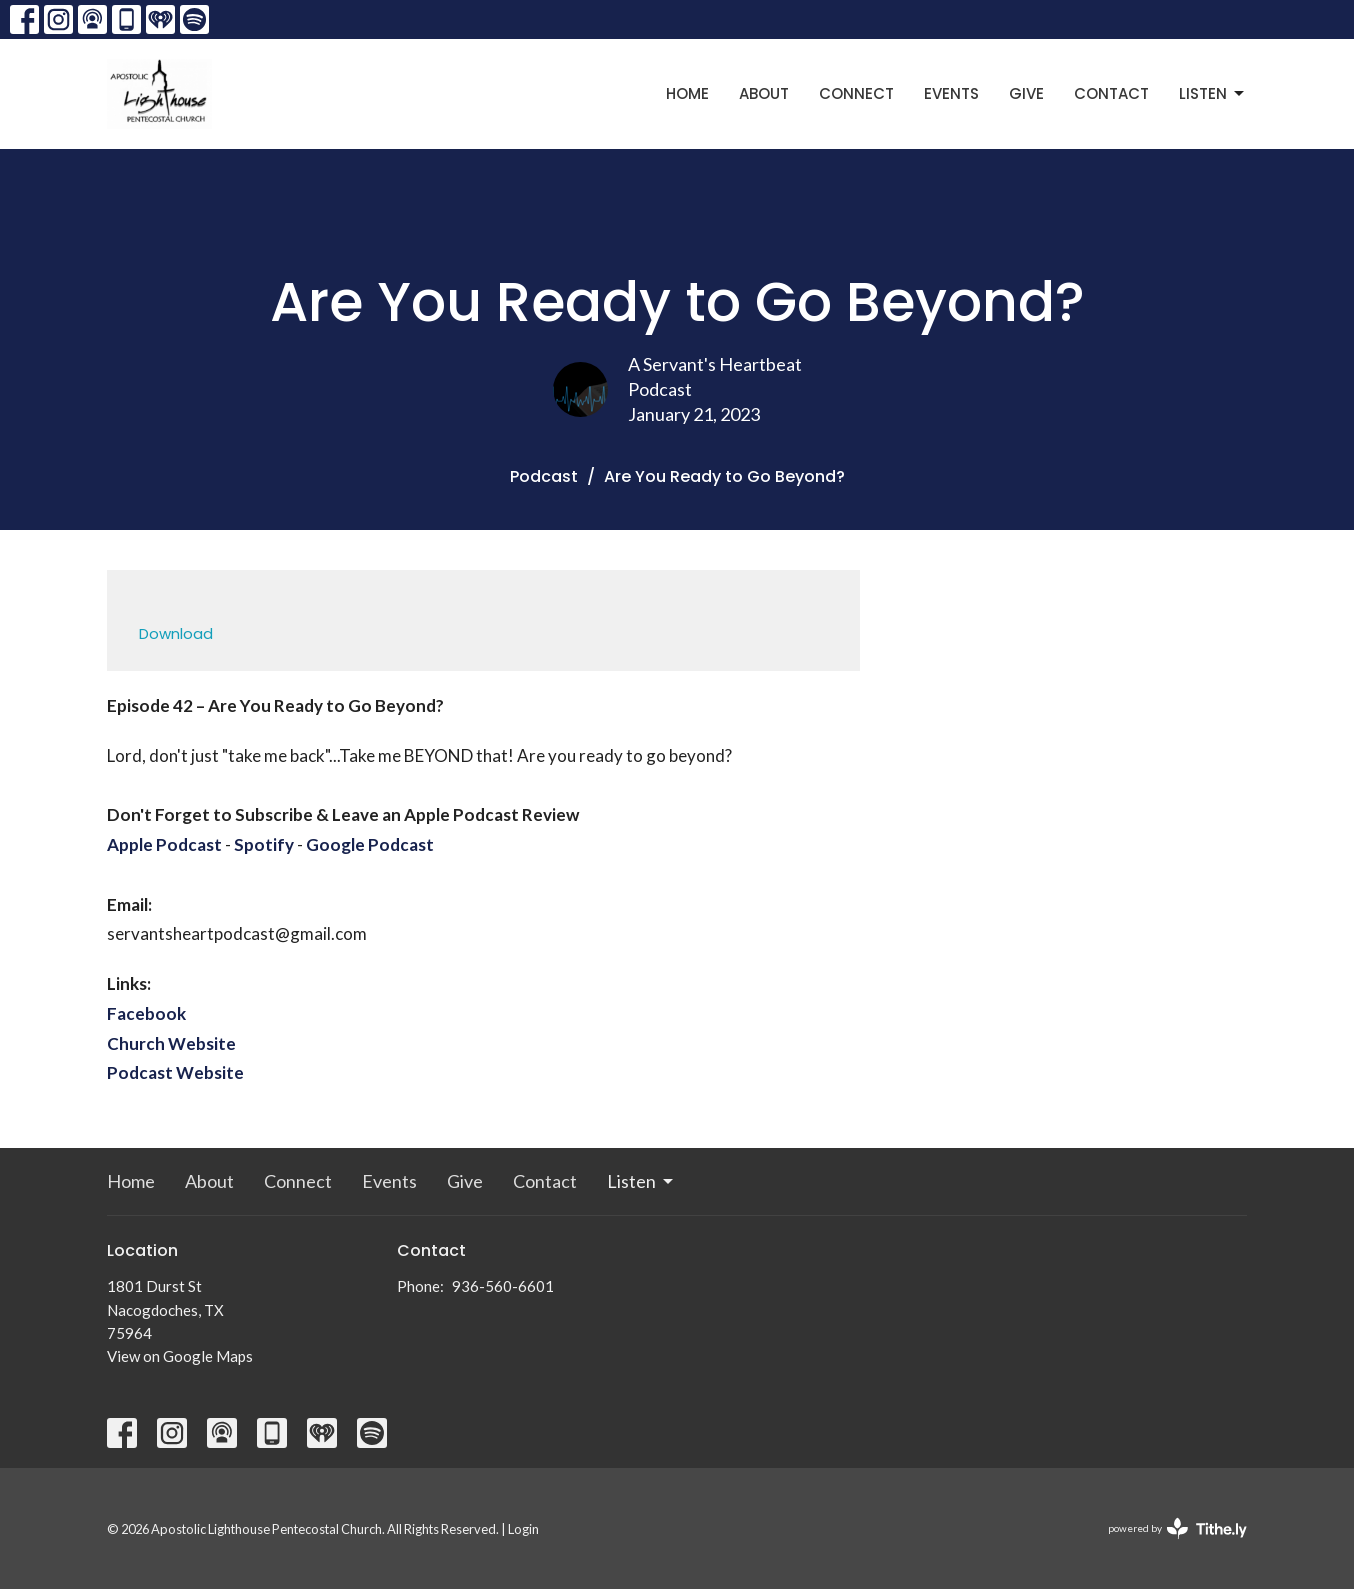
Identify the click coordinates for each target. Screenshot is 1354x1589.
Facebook (146, 1013)
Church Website (171, 1043)
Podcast (544, 476)
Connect (856, 93)
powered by (1177, 1528)
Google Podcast (370, 844)
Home (687, 93)
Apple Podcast (164, 844)
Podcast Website (175, 1072)
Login (523, 1529)
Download (176, 633)
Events (951, 93)
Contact (1111, 93)
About (764, 93)
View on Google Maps (180, 1356)
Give (1026, 93)
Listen (1213, 93)
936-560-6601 (503, 1286)
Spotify (264, 844)
